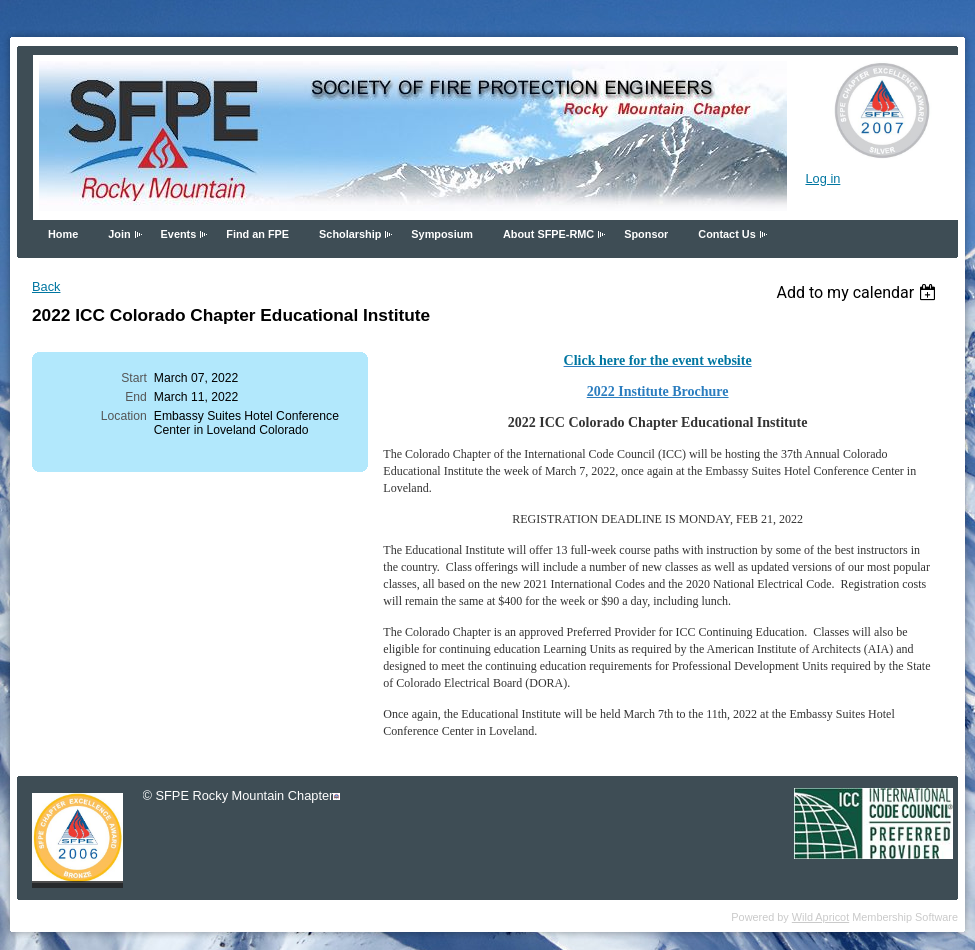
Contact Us (726, 234)
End (136, 397)
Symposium (442, 234)
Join (119, 234)
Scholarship (350, 234)
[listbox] (858, 292)
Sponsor (646, 234)
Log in (822, 178)
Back (46, 286)
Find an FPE (257, 234)
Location (124, 416)
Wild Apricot (820, 917)
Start (134, 378)
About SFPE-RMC (548, 234)
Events (179, 234)
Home (63, 234)
